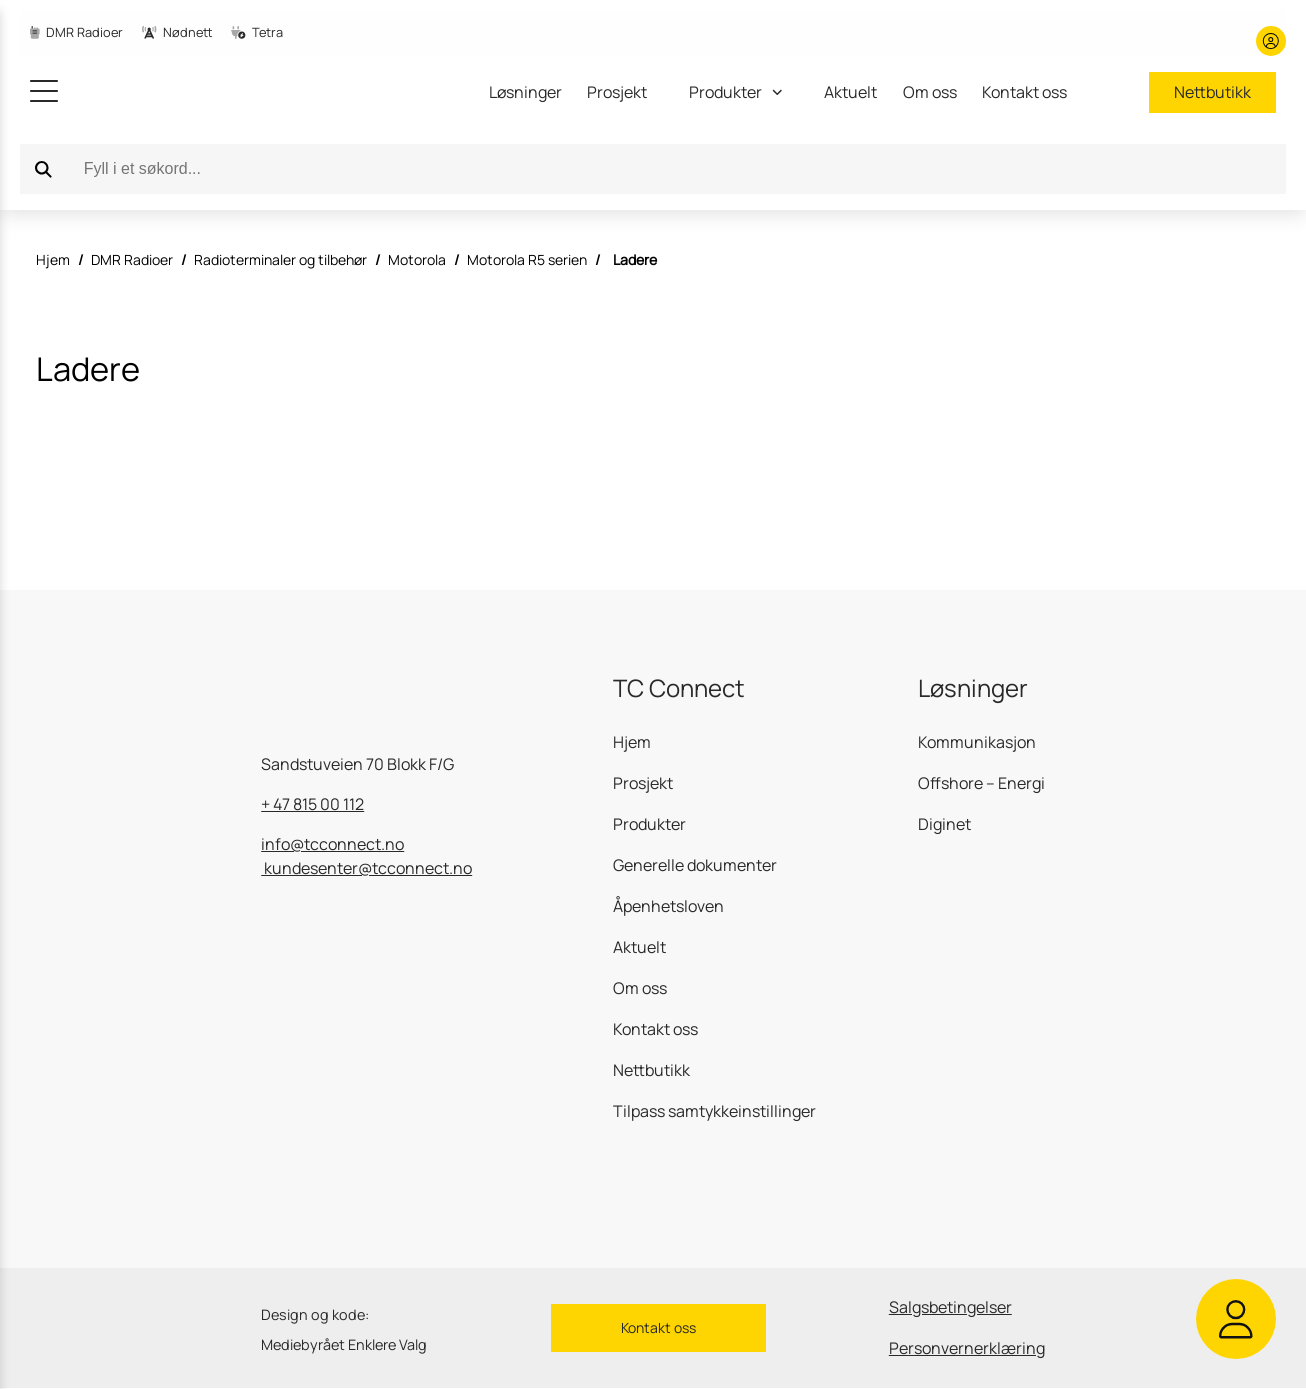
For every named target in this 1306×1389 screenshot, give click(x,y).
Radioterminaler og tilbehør (280, 259)
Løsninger (525, 92)
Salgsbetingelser (950, 1307)
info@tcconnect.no (332, 844)
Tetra (257, 32)
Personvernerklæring (967, 1348)
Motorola (417, 259)
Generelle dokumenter (695, 865)
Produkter (649, 824)
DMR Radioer (76, 32)
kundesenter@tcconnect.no (366, 868)
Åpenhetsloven (668, 906)
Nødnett (177, 32)
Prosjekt (617, 92)
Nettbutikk (1212, 92)
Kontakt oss (1024, 92)
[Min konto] (1271, 41)
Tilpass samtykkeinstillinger (714, 1111)
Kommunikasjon (977, 742)
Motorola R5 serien (527, 259)
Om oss (930, 92)
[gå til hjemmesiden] (180, 92)
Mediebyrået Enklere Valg (344, 1344)
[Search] (44, 169)
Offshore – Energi (981, 783)
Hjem (53, 259)
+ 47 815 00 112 (312, 804)
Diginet (944, 824)
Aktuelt (850, 92)
